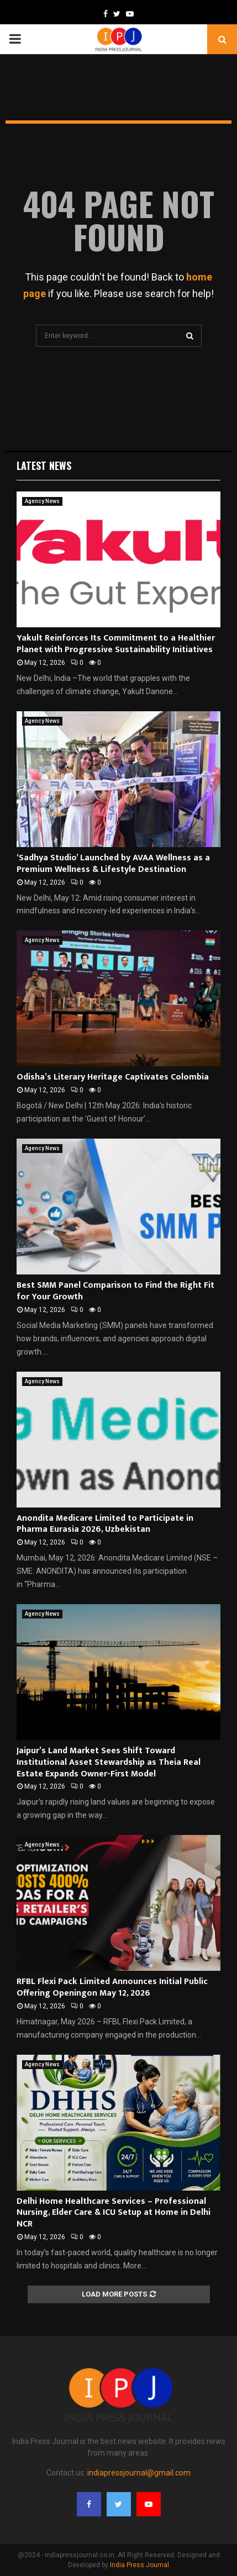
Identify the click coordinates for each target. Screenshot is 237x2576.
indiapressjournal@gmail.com (139, 2472)
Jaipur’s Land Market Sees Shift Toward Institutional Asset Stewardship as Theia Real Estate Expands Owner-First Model (109, 1762)
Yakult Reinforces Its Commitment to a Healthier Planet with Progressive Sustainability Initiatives (116, 644)
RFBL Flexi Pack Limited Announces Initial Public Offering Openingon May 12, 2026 (112, 1987)
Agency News (42, 501)
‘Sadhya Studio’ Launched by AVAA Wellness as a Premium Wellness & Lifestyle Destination (113, 863)
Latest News (44, 465)
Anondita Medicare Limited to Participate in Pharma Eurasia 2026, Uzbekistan (105, 1524)
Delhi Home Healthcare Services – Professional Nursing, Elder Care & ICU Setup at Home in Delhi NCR (113, 2213)
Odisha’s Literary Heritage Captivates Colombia (113, 1077)
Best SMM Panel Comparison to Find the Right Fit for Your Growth (115, 1291)
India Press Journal (139, 2565)
